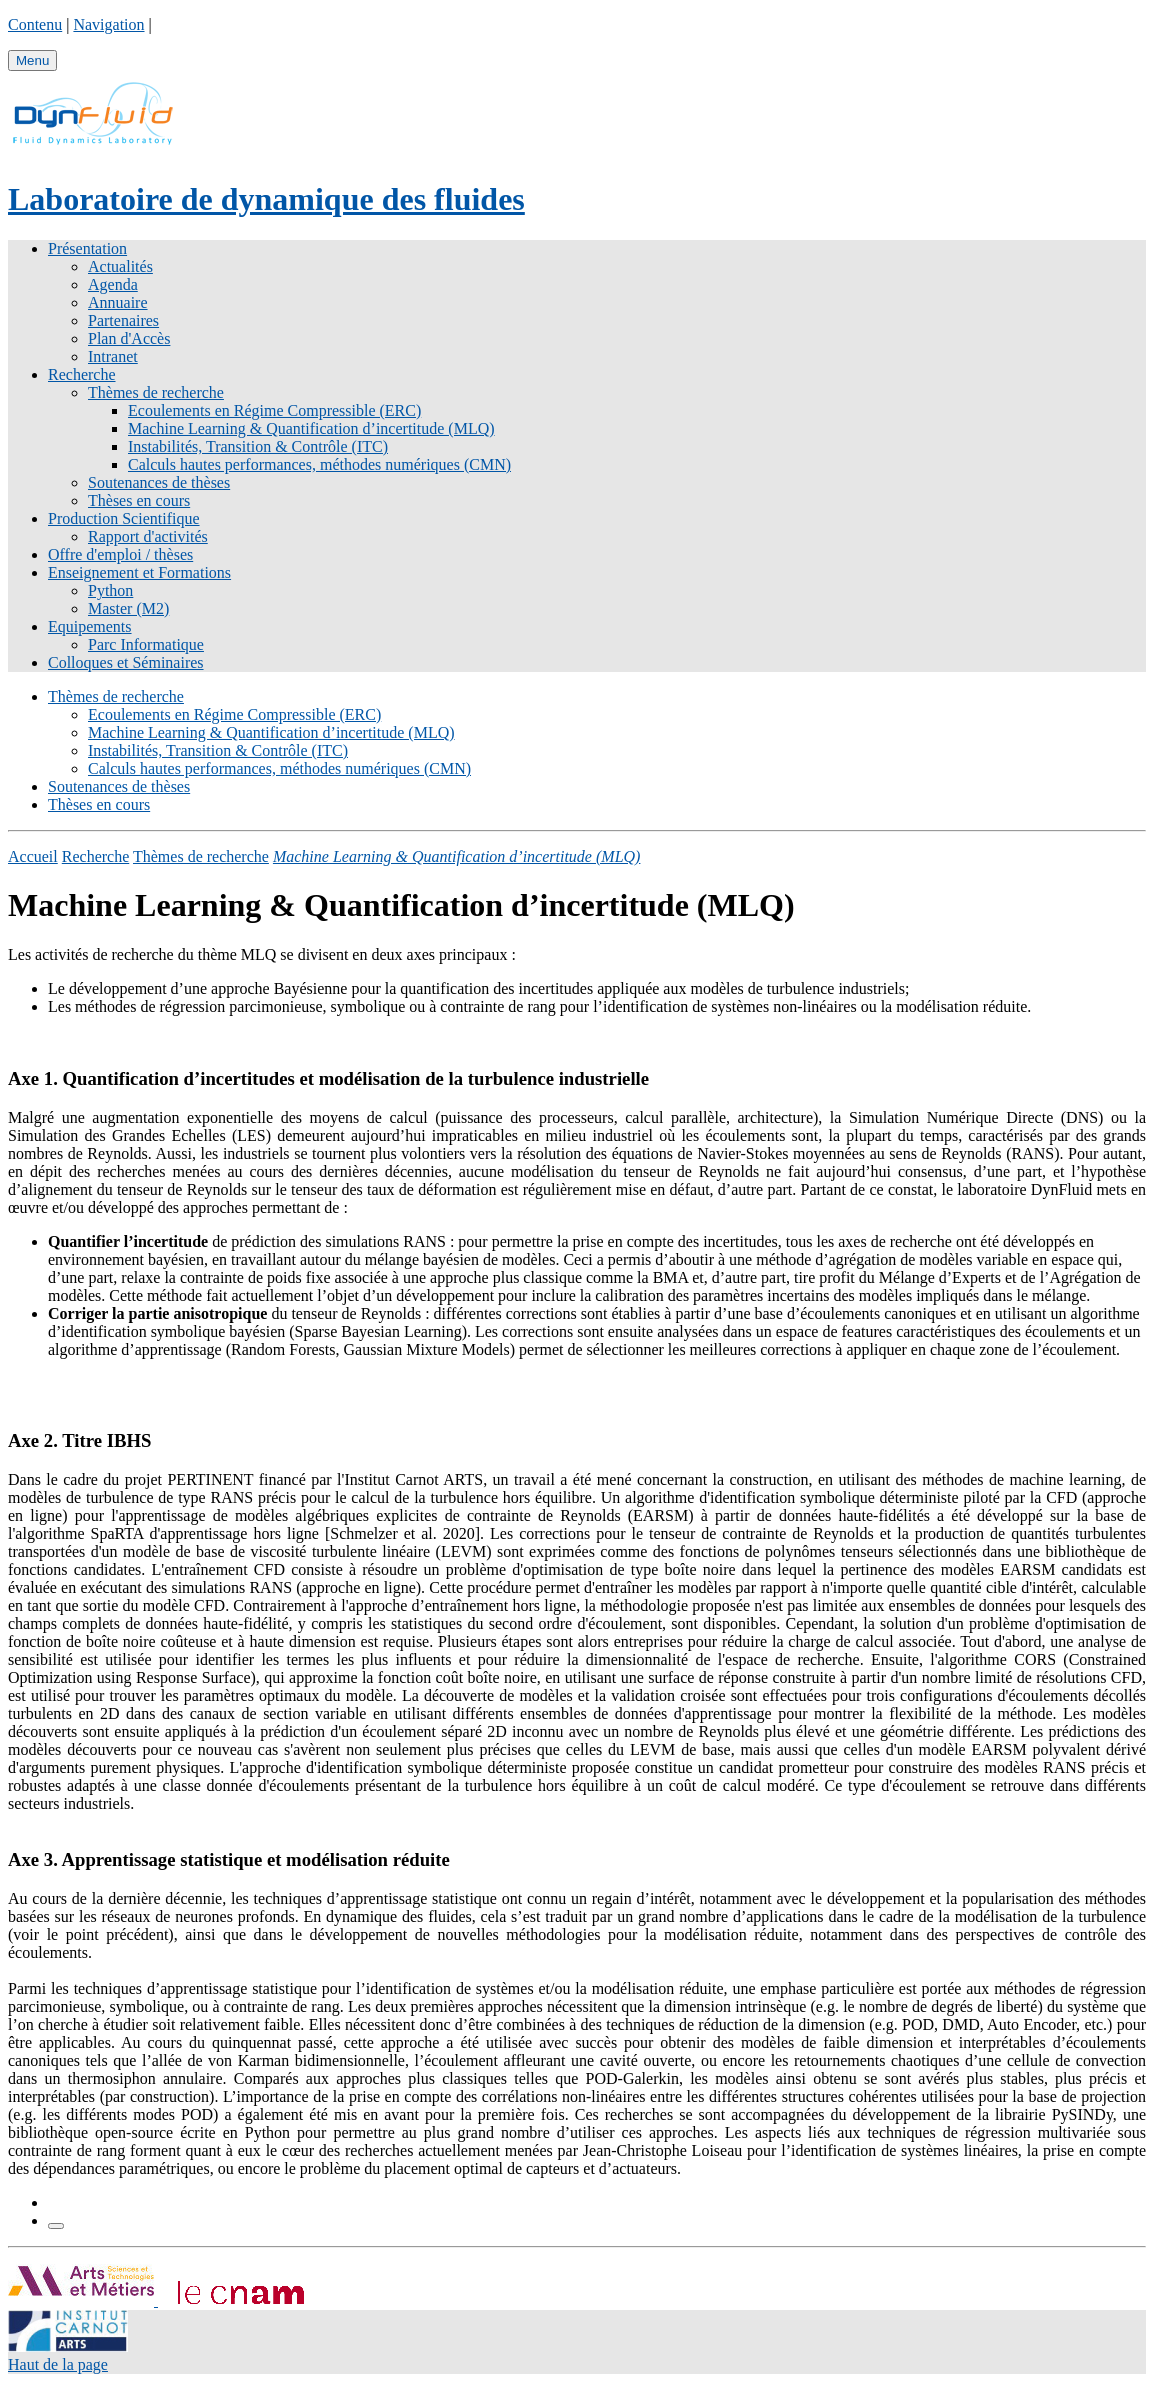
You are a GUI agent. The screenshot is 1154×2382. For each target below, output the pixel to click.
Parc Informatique (146, 644)
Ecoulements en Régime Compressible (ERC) (274, 410)
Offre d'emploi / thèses (120, 554)
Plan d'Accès (129, 338)
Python (110, 590)
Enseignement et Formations (139, 572)
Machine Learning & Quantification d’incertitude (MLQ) (311, 428)
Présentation (87, 248)
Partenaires (123, 320)
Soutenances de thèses (159, 482)
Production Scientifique (124, 518)
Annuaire (118, 302)
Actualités (120, 266)
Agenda (113, 284)
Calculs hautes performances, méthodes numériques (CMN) (319, 464)
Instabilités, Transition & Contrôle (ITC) (258, 446)
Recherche (82, 374)
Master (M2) (128, 608)
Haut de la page (58, 2364)
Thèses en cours (139, 500)
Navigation (108, 24)
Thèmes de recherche (156, 392)
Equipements (90, 626)
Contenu (35, 24)
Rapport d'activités (148, 536)
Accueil (33, 856)
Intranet (113, 356)
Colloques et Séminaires (126, 662)
